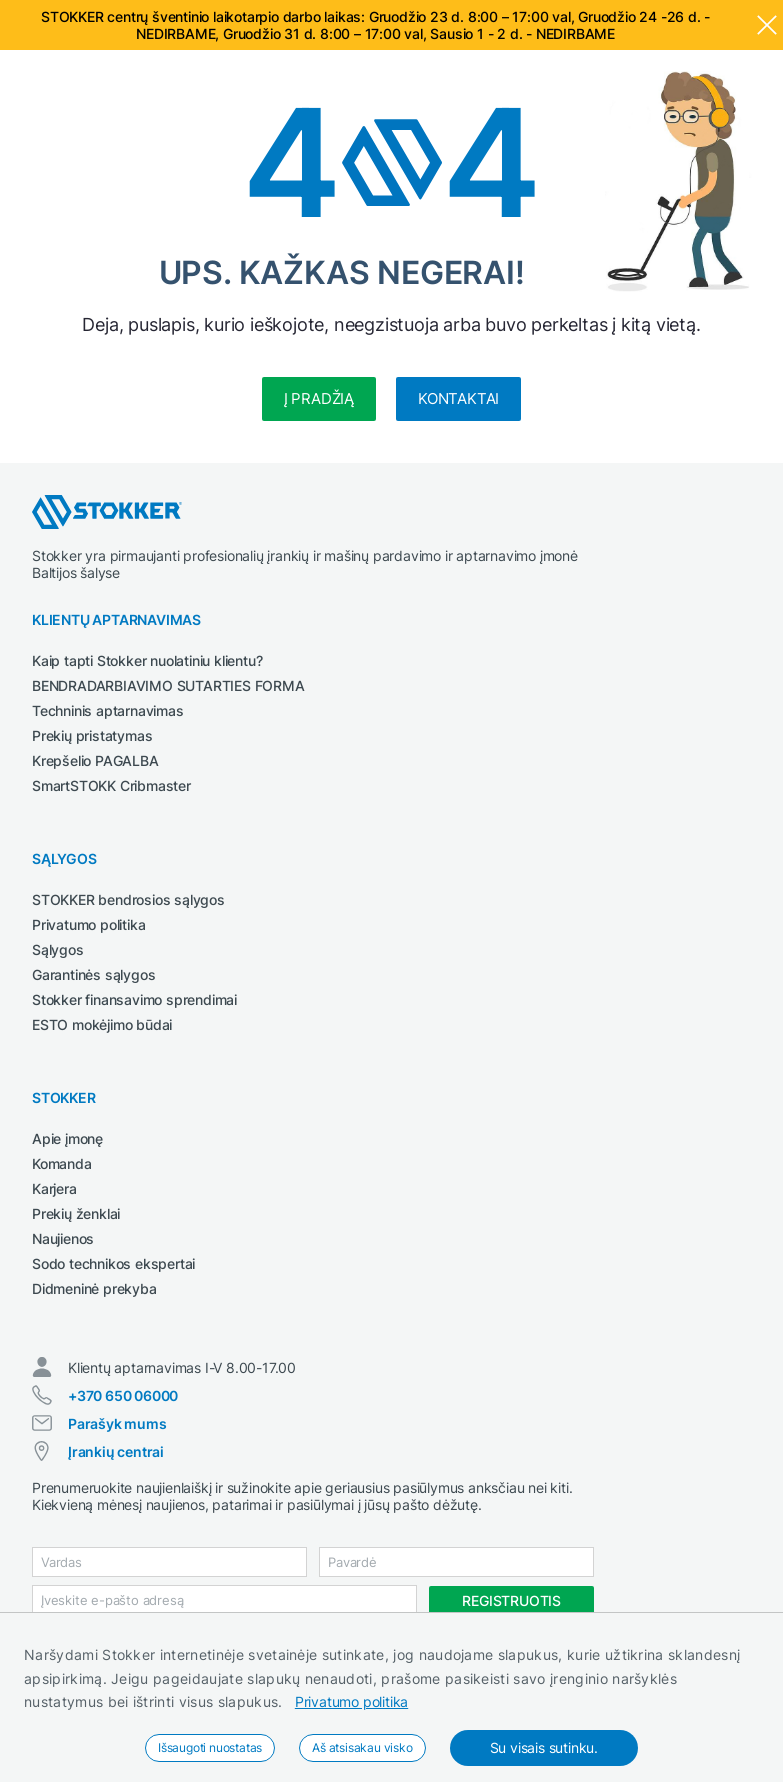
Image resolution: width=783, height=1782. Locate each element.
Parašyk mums (117, 1423)
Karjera (54, 1188)
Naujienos (63, 1238)
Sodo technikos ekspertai (113, 1263)
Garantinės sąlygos (93, 974)
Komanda (62, 1163)
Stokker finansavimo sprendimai (134, 999)
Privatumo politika (351, 1701)
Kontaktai (458, 398)
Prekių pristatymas (92, 735)
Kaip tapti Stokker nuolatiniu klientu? (147, 660)
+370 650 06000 (123, 1395)
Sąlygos (58, 949)
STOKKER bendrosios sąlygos (128, 899)
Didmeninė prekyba (94, 1288)
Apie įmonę (67, 1138)
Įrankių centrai (116, 1451)
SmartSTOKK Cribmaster (111, 785)
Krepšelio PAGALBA (95, 760)
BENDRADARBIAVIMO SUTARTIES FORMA (168, 685)
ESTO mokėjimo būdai (102, 1024)
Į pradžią (319, 398)
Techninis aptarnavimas (108, 710)
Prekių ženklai (76, 1213)
